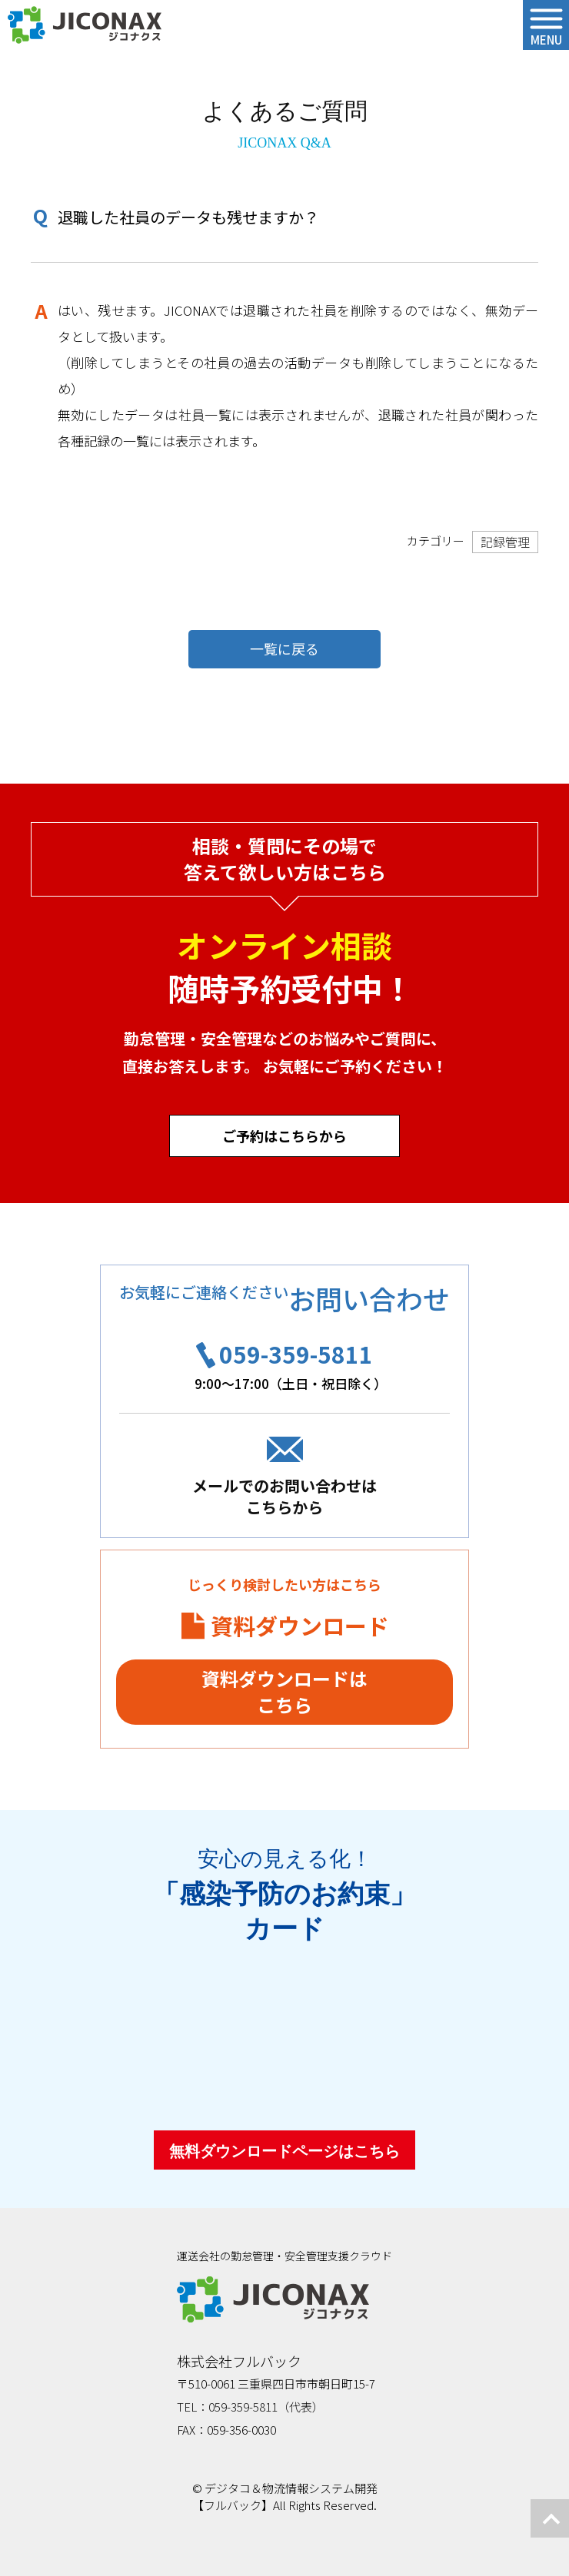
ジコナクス (84, 25)
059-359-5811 (296, 1353)
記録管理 (505, 541)
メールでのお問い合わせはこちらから (284, 1496)
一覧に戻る (284, 648)
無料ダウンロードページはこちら (284, 2151)
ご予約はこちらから (284, 1135)
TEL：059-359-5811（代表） (250, 2407)
